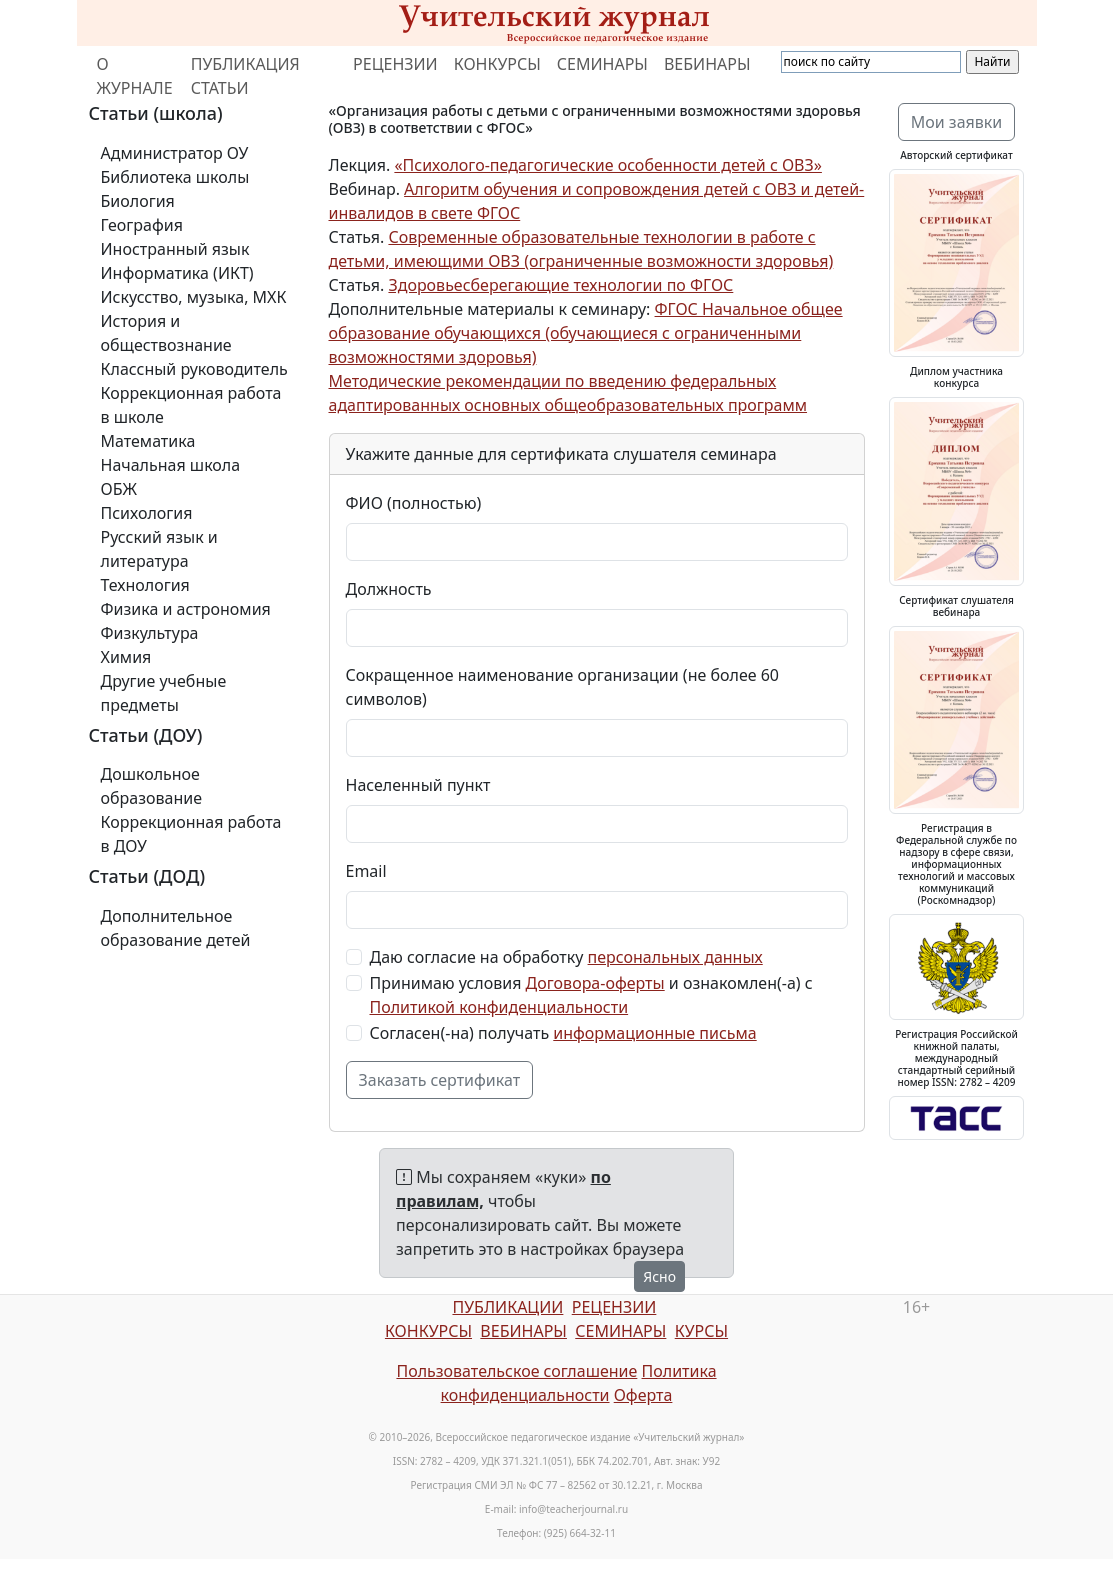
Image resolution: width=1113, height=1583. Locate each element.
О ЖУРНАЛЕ (135, 76)
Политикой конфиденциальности (499, 1007)
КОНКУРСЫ (497, 64)
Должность (389, 589)
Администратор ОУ (175, 153)
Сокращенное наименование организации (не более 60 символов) (562, 687)
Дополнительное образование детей (176, 928)
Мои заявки (957, 122)
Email (366, 871)
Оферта (643, 1395)
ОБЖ (119, 489)
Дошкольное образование (152, 786)
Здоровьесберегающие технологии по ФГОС (560, 285)
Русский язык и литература (159, 549)
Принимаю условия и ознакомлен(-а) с (591, 995)
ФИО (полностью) (414, 503)
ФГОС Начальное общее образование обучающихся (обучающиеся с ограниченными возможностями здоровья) (586, 333)
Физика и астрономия (186, 609)
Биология (138, 201)
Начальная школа (171, 465)
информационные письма (654, 1033)
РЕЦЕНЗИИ (395, 64)
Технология (145, 585)
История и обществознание (166, 333)
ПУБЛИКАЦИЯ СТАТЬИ (245, 76)
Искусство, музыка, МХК (194, 297)
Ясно (659, 1276)
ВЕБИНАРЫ (707, 64)
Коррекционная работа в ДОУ (191, 834)
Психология (147, 513)
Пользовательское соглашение (516, 1371)
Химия (126, 657)
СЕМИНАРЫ (602, 64)
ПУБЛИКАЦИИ (507, 1307)
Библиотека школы (175, 177)
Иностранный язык (175, 249)
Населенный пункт (418, 785)
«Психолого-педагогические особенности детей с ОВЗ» (608, 165)
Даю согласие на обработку (566, 957)
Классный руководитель (194, 369)
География (142, 225)
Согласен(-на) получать (563, 1033)
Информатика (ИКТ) (177, 273)
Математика (148, 441)
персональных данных (675, 957)
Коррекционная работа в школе (191, 405)
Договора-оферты (595, 983)
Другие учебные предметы (164, 693)
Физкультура (150, 633)
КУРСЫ (701, 1331)
